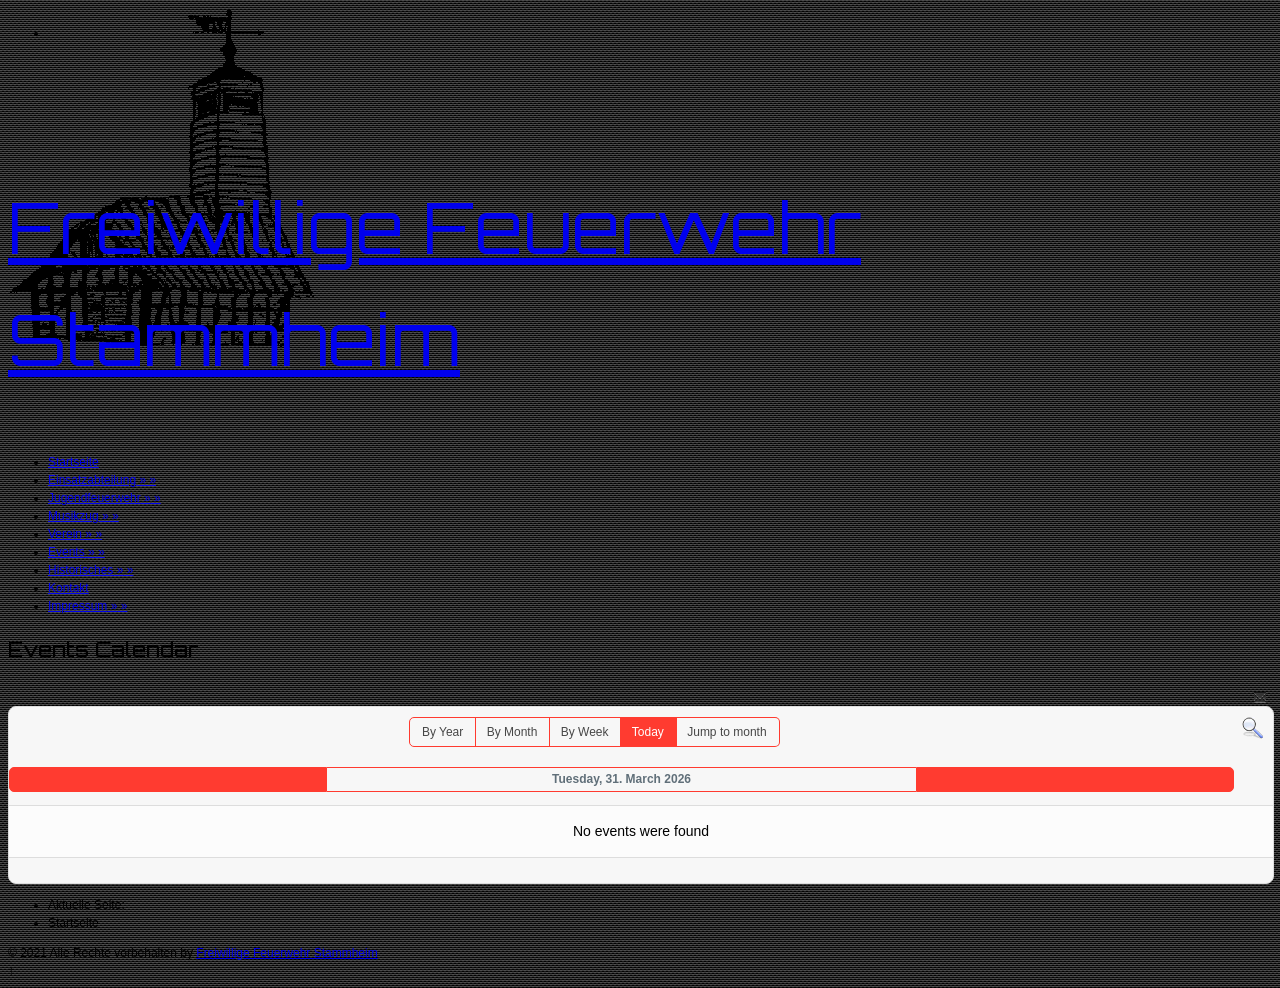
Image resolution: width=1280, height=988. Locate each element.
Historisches (90, 570)
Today (648, 732)
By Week (585, 732)
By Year (442, 732)
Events (76, 552)
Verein (75, 534)
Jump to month (726, 732)
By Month (512, 732)
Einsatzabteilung (102, 480)
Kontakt (68, 588)
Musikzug (83, 516)
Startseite (73, 462)
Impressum (87, 606)
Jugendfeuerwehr (104, 498)
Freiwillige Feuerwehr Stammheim (286, 953)
